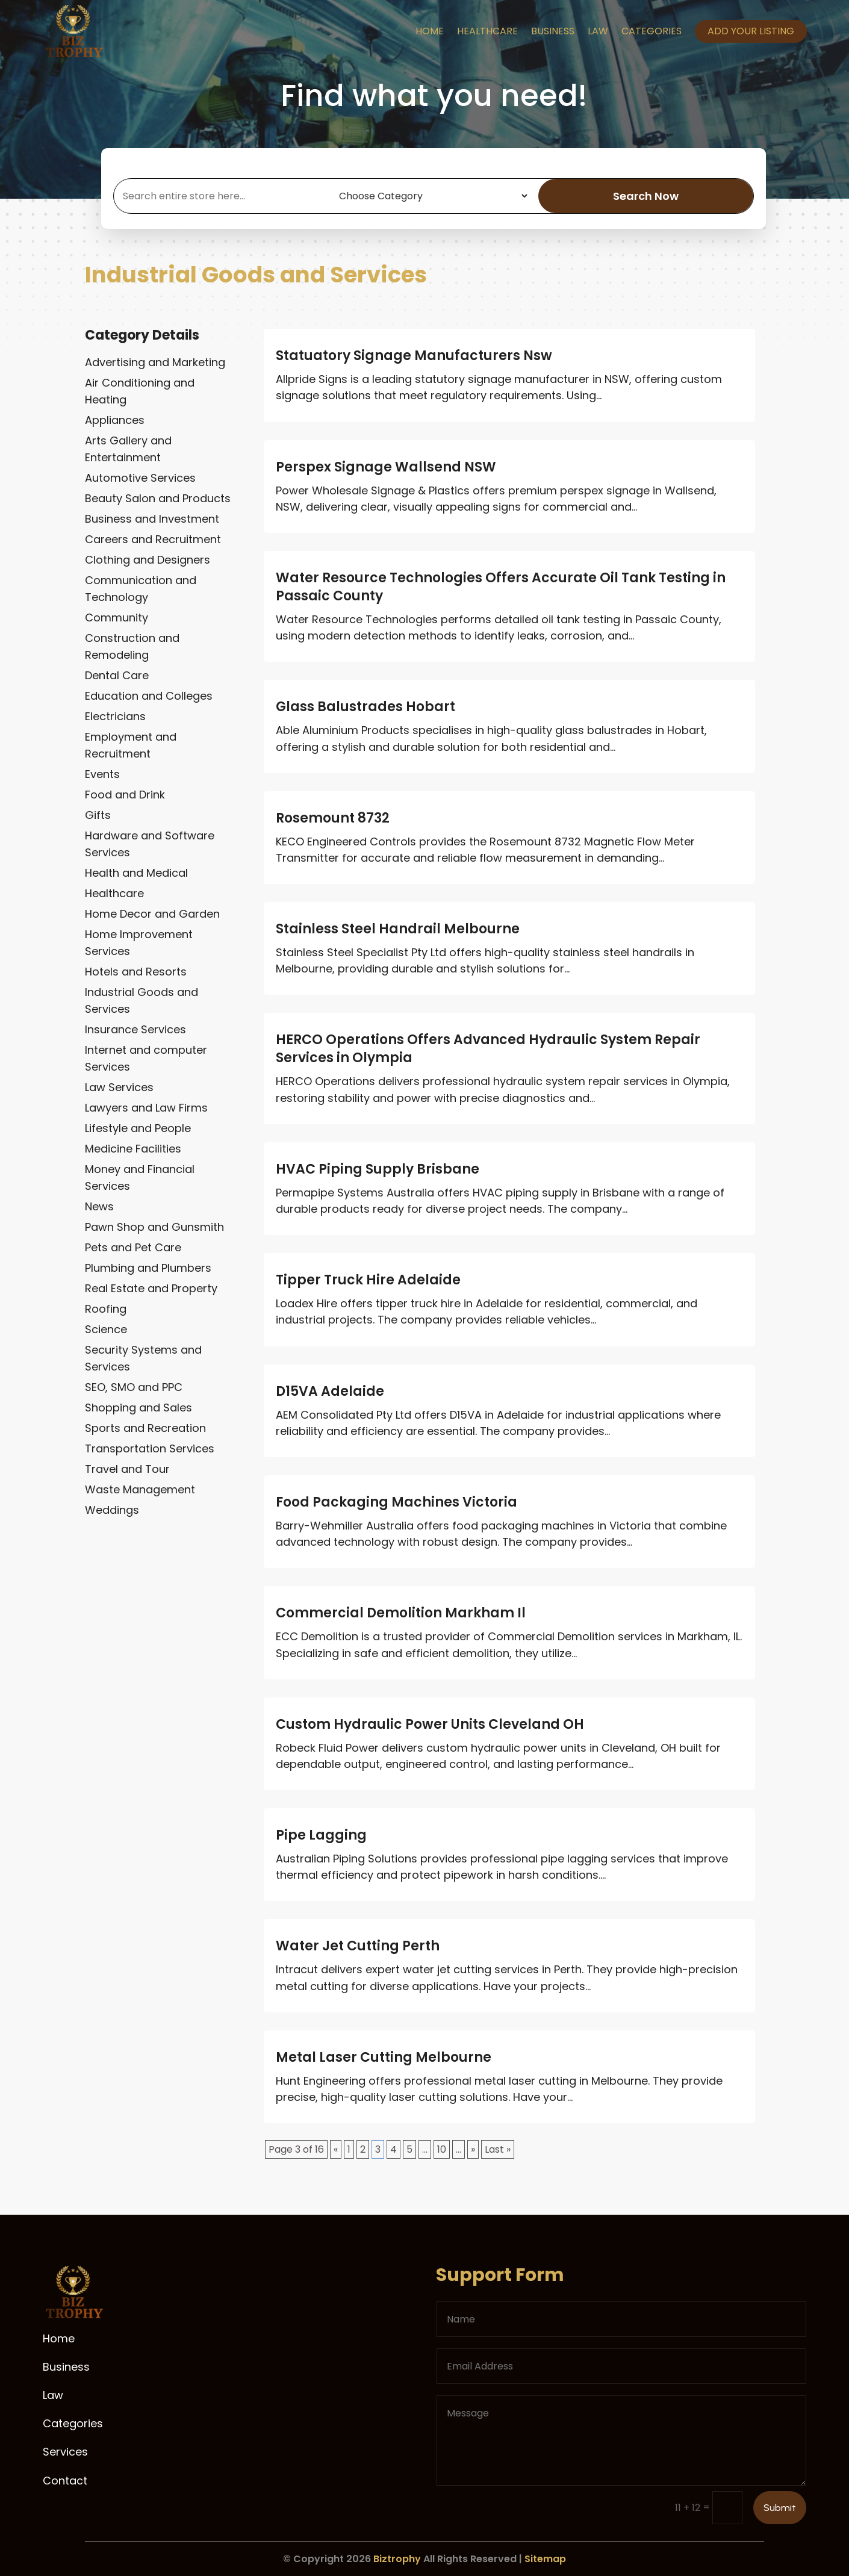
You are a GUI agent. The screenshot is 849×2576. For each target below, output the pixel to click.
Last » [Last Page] (498, 2149)
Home (429, 31)
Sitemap (545, 2559)
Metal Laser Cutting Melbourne (383, 2057)
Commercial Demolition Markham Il (401, 1613)
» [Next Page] (473, 2149)
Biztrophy (397, 2559)
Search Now (646, 196)
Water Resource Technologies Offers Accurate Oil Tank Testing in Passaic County (501, 586)
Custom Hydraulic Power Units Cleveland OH (430, 1724)
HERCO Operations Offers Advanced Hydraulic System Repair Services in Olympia (488, 1048)
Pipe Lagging (321, 1835)
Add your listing (751, 31)
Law (598, 31)
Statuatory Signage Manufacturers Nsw (414, 355)
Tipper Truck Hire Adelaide (368, 1280)
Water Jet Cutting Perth (358, 1946)
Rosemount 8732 (333, 818)
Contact (65, 2480)
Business (552, 31)
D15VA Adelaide (330, 1391)
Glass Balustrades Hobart (365, 706)
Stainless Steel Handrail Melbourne (398, 928)
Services (65, 2451)
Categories (651, 31)
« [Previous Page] (336, 2149)
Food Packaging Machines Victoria (396, 1502)
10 (441, 2149)
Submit (779, 2507)
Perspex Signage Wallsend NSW (386, 467)
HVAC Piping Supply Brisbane (377, 1169)
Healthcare (487, 31)
